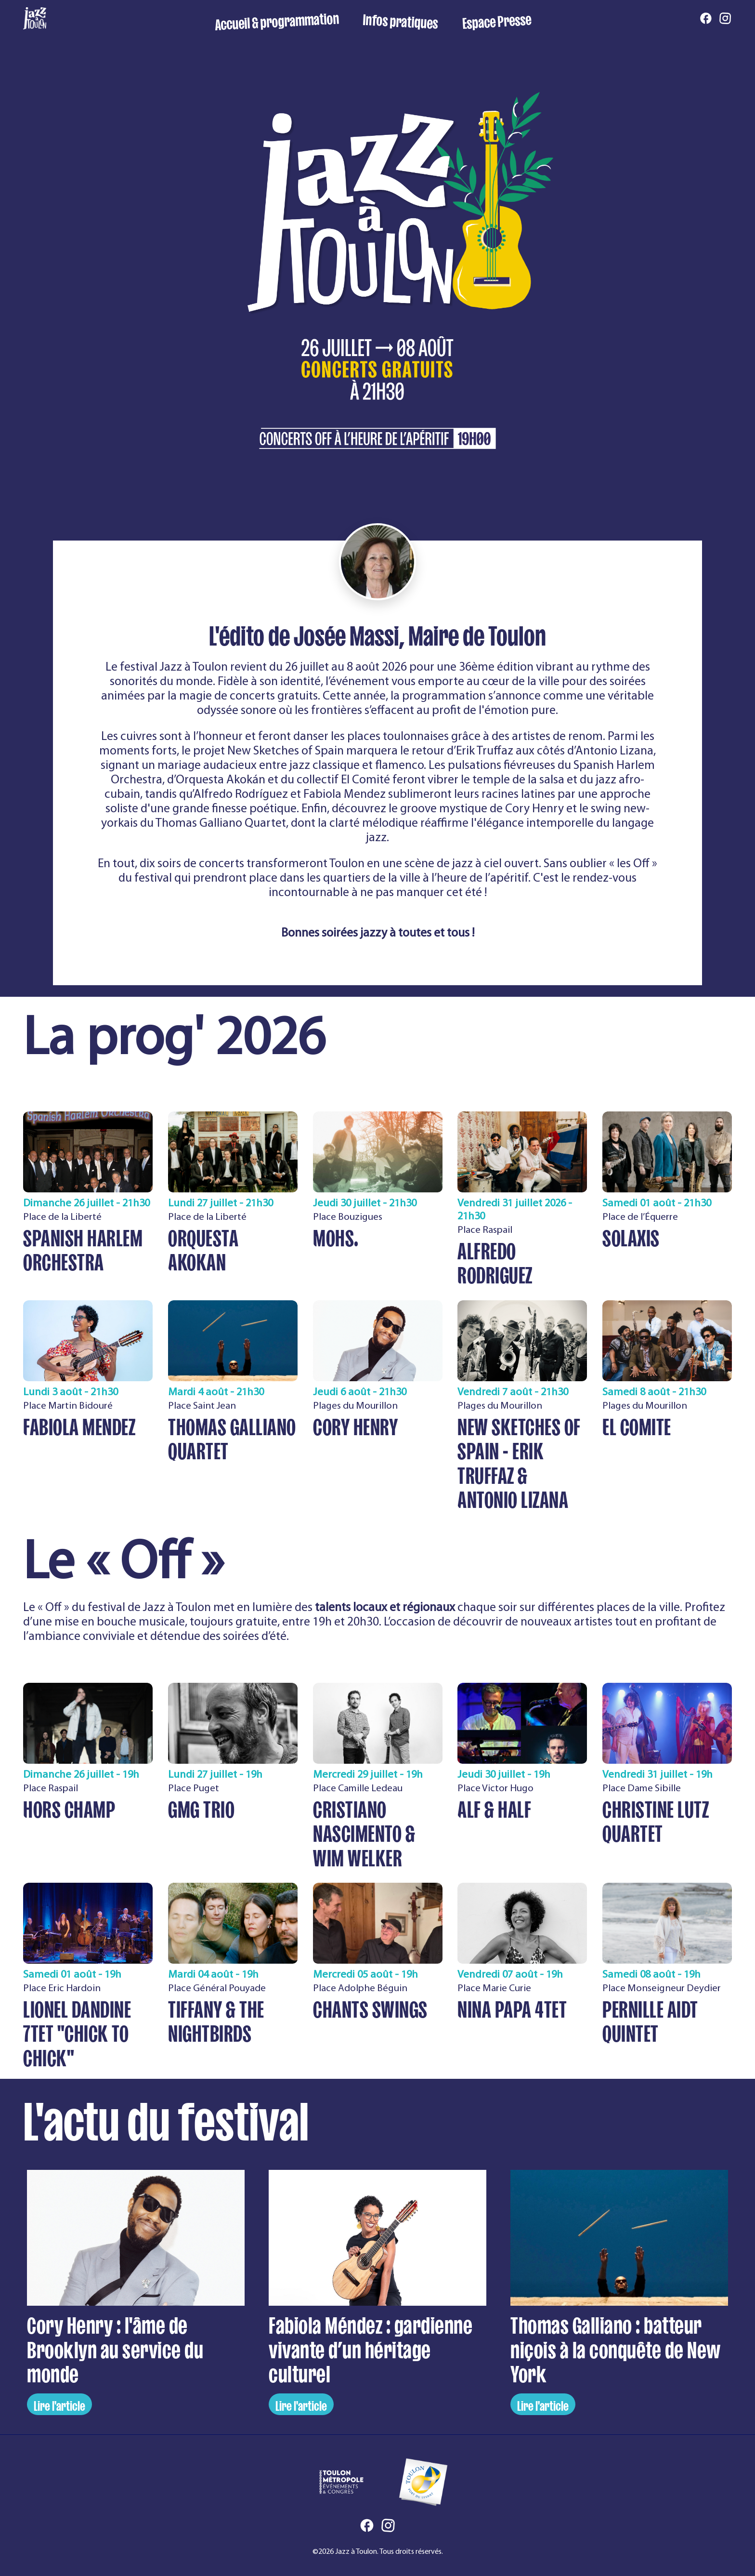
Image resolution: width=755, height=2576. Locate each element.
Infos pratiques (401, 19)
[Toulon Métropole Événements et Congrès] (341, 2482)
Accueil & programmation (276, 19)
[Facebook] (706, 19)
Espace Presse (496, 19)
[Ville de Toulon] (423, 2482)
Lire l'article (59, 2404)
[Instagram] (725, 19)
